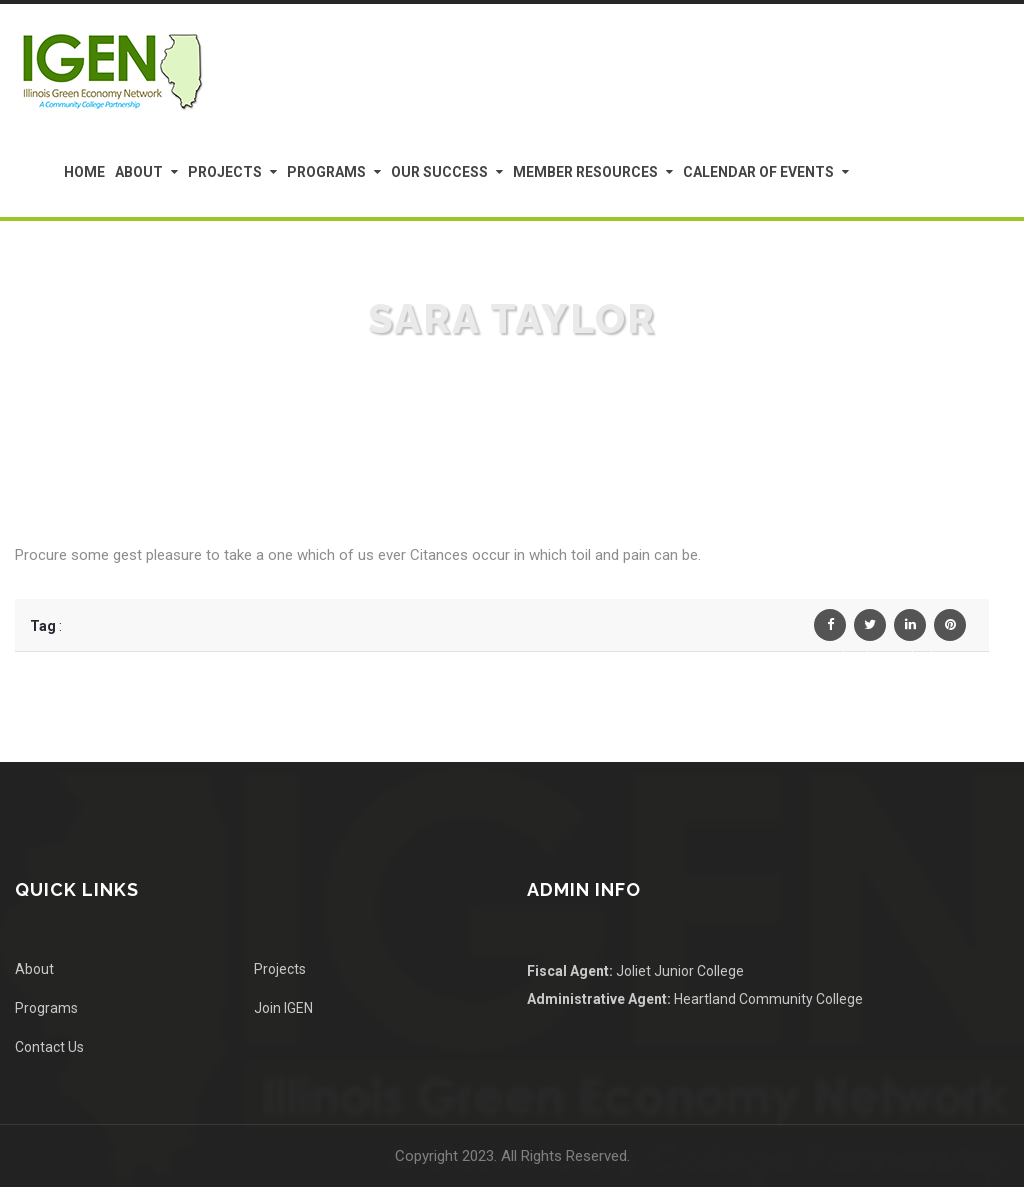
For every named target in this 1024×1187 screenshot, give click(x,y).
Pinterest (950, 629)
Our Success (439, 172)
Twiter (870, 629)
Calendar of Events (758, 172)
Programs (326, 172)
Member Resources (585, 172)
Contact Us (49, 1047)
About (139, 172)
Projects (225, 172)
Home (84, 172)
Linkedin (910, 629)
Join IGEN (283, 1008)
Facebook (830, 629)
